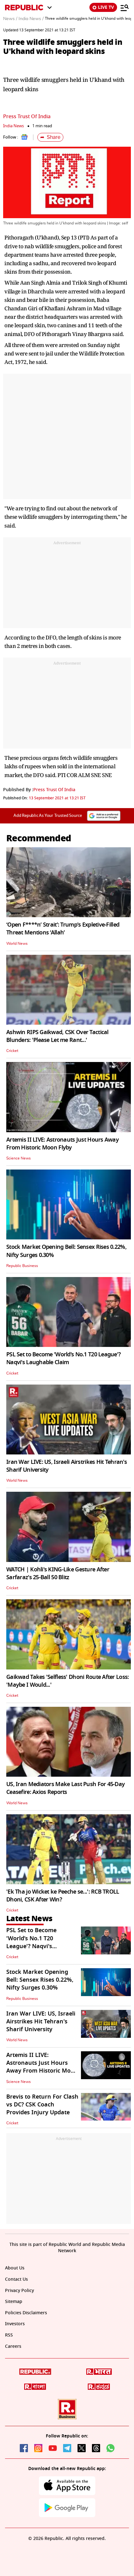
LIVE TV (103, 7)
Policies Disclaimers (26, 2313)
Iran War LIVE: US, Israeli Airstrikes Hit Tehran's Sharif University (66, 1466)
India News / (31, 19)
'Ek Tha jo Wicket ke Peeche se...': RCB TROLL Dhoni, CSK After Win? (62, 1896)
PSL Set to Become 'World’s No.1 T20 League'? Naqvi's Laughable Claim (63, 1358)
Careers (13, 2346)
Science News (18, 1158)
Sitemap (13, 2301)
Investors (15, 2324)
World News (17, 943)
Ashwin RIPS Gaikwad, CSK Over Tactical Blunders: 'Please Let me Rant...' (57, 1036)
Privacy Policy (19, 2290)
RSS (9, 2335)
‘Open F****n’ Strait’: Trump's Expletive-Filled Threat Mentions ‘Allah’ (62, 929)
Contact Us (16, 2279)
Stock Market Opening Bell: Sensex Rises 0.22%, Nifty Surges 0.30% (66, 1251)
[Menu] (124, 7)
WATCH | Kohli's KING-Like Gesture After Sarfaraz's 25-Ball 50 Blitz (57, 1573)
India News (13, 126)
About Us (14, 2268)
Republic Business (22, 1266)
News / (10, 19)
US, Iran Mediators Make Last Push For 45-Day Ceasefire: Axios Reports (65, 1788)
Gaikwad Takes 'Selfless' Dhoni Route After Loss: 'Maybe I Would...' (67, 1681)
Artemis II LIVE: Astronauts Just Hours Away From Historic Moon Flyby (62, 1144)
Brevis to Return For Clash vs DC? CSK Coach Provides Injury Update (42, 2104)
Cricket (12, 1051)
